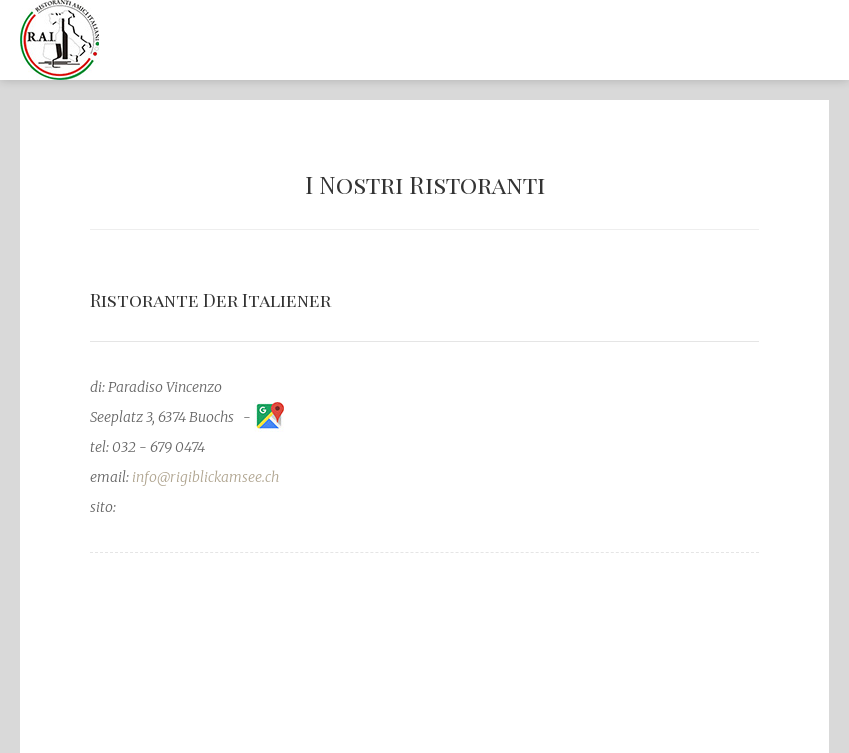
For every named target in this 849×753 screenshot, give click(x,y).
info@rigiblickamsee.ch (205, 477)
